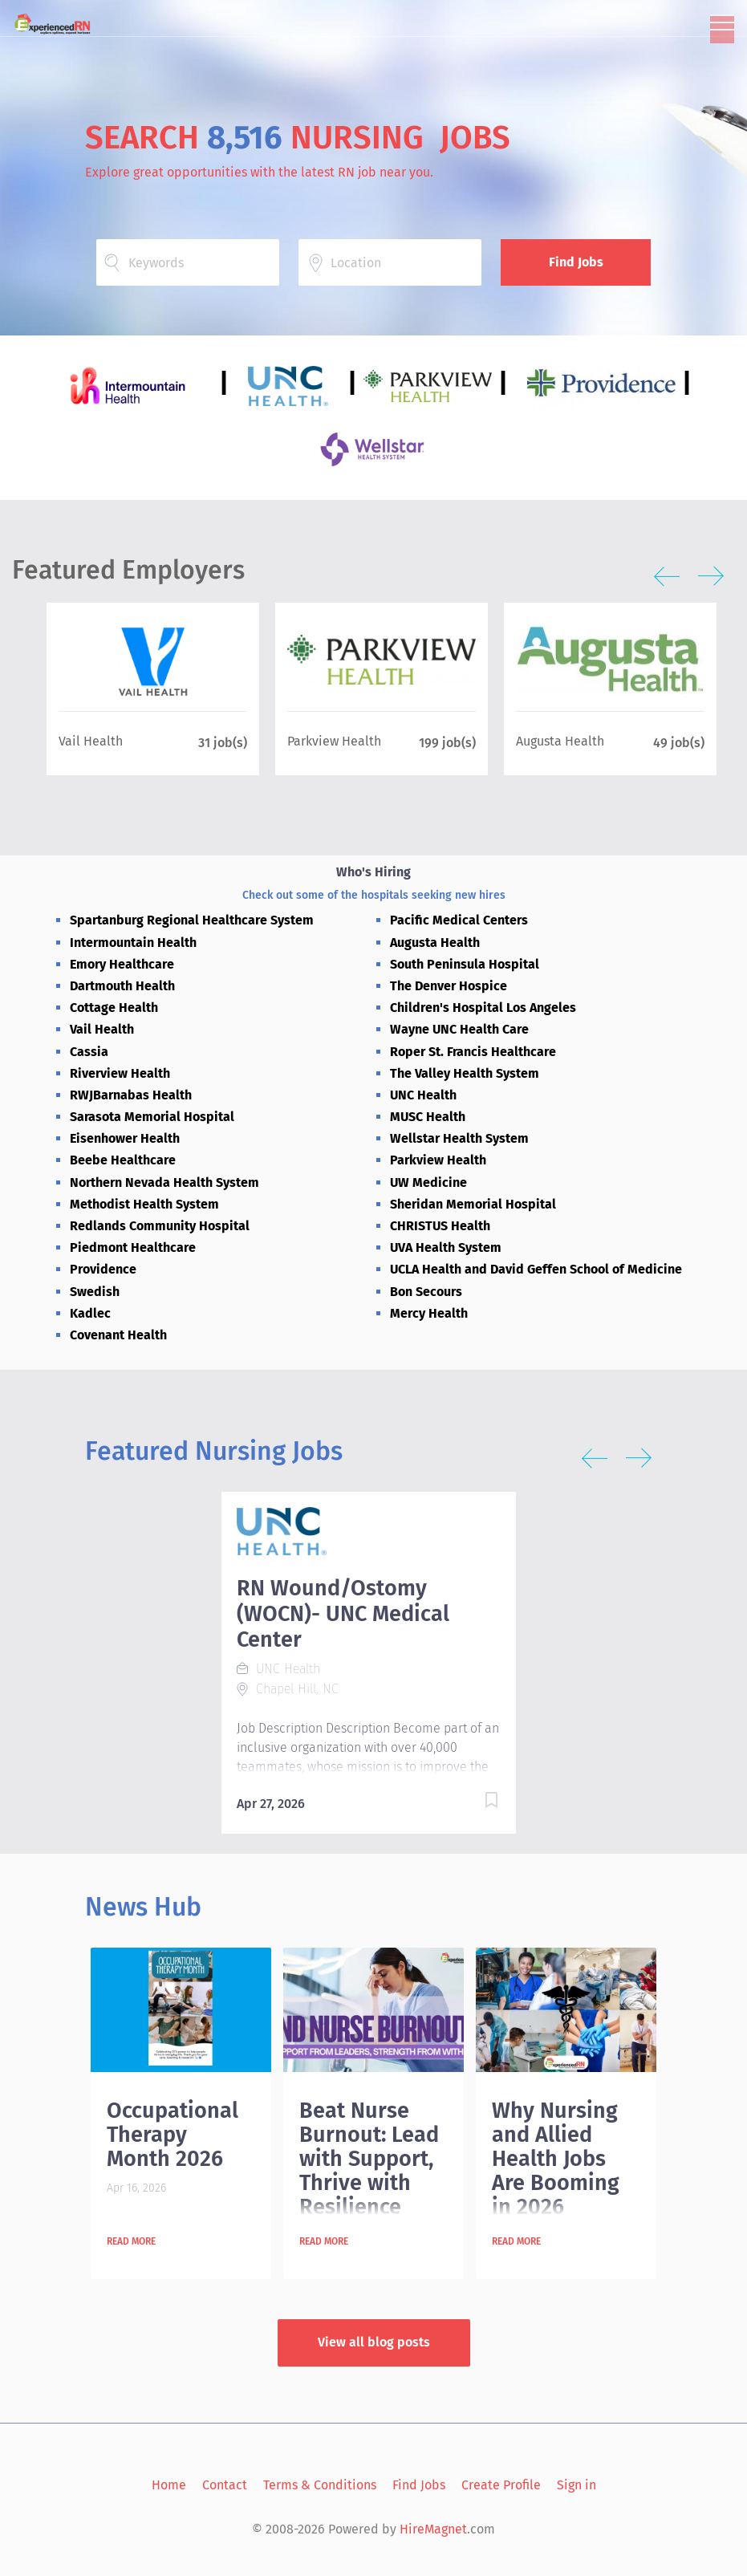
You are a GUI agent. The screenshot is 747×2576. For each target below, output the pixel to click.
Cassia (89, 1051)
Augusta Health (435, 942)
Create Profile (501, 2485)
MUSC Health (427, 1116)
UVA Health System (445, 1247)
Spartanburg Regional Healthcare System (192, 920)
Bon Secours (426, 1291)
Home (169, 2485)
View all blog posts (374, 2342)
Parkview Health (438, 1160)
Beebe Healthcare (123, 1160)
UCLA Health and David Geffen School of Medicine (536, 1269)
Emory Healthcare (122, 964)
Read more (131, 2241)
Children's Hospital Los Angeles (483, 1007)
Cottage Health (114, 1007)
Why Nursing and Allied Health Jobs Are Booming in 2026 (555, 2159)
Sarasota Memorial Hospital (152, 1116)
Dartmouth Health (122, 985)
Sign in (576, 2485)
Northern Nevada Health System (164, 1182)
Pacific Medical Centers (459, 920)
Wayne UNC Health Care (459, 1029)
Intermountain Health (133, 942)
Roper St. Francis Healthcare (473, 1051)
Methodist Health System (144, 1204)
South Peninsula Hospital (464, 964)
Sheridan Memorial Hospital (473, 1204)
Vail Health (102, 1029)
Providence (103, 1269)
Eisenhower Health (125, 1138)
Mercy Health (429, 1313)
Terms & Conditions (319, 2485)
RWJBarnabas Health (131, 1095)
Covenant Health (118, 1335)
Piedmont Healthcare (133, 1247)
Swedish (95, 1291)
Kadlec (90, 1313)
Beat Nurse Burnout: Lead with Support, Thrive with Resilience (369, 2159)
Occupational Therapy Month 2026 (172, 2135)
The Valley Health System (464, 1073)
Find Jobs (576, 262)
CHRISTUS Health (440, 1225)
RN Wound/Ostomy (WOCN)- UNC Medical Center (343, 1613)
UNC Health (423, 1095)
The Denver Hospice (448, 985)
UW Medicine (428, 1182)
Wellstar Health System (459, 1138)
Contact (224, 2485)
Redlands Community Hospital (160, 1225)
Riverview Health (120, 1073)
